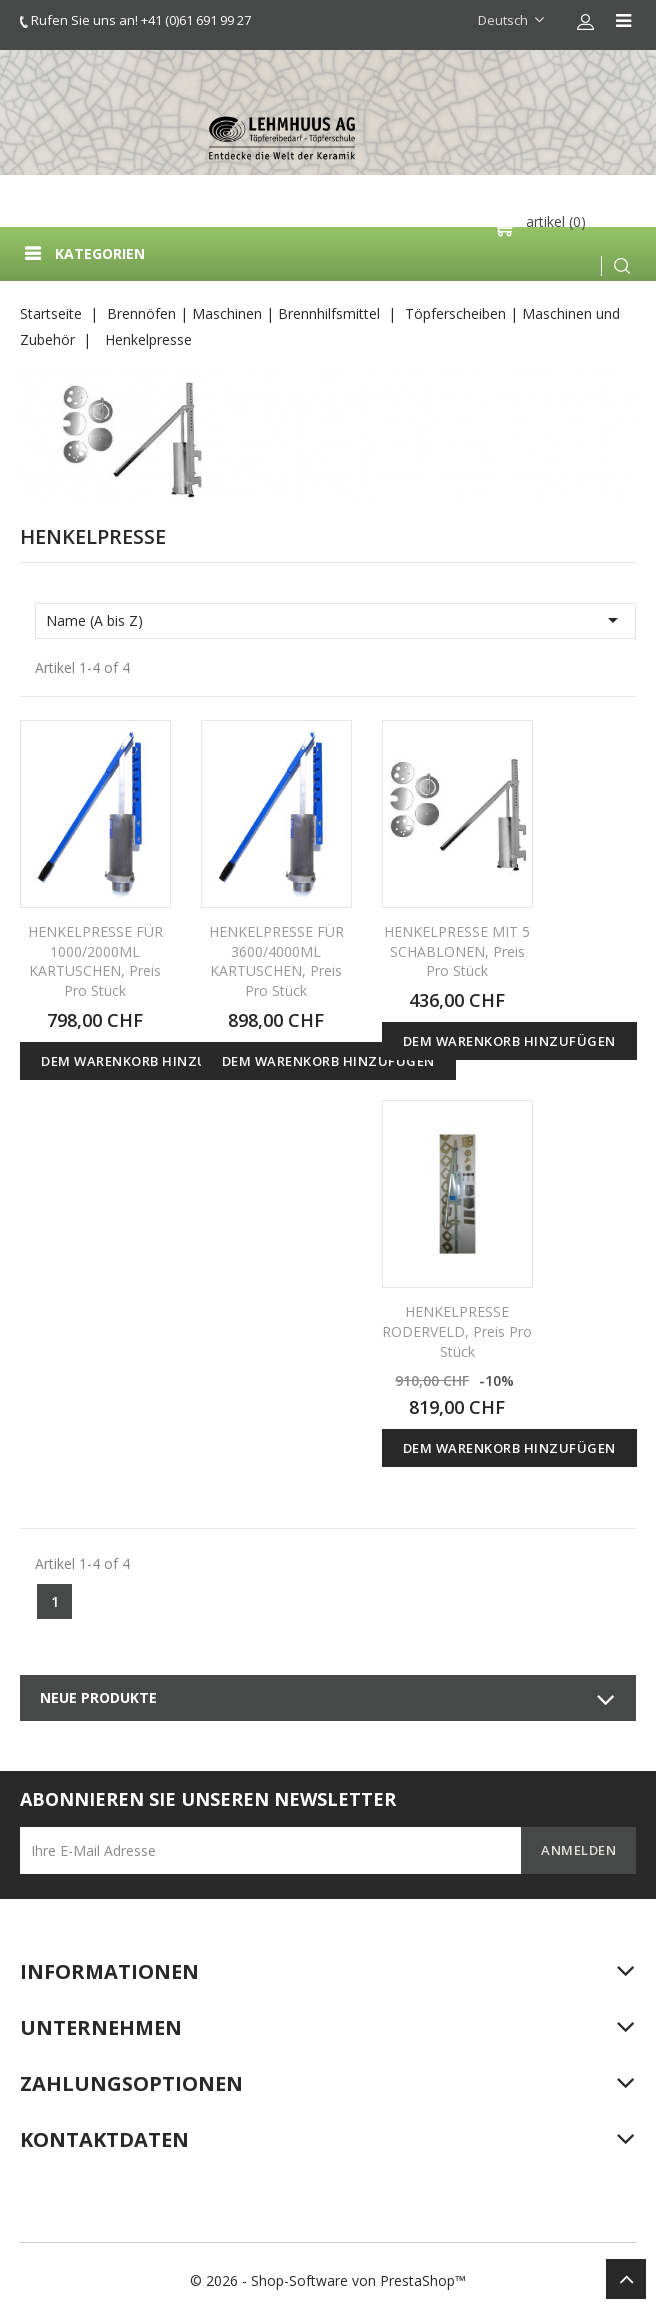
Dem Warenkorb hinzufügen (147, 1061)
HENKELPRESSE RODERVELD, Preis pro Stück (457, 1331)
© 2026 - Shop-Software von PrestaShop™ (328, 2280)
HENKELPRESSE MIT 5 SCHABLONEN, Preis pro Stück (457, 951)
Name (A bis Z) (335, 620)
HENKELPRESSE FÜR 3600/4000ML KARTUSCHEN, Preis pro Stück (276, 961)
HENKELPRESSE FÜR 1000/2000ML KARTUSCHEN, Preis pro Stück (95, 961)
